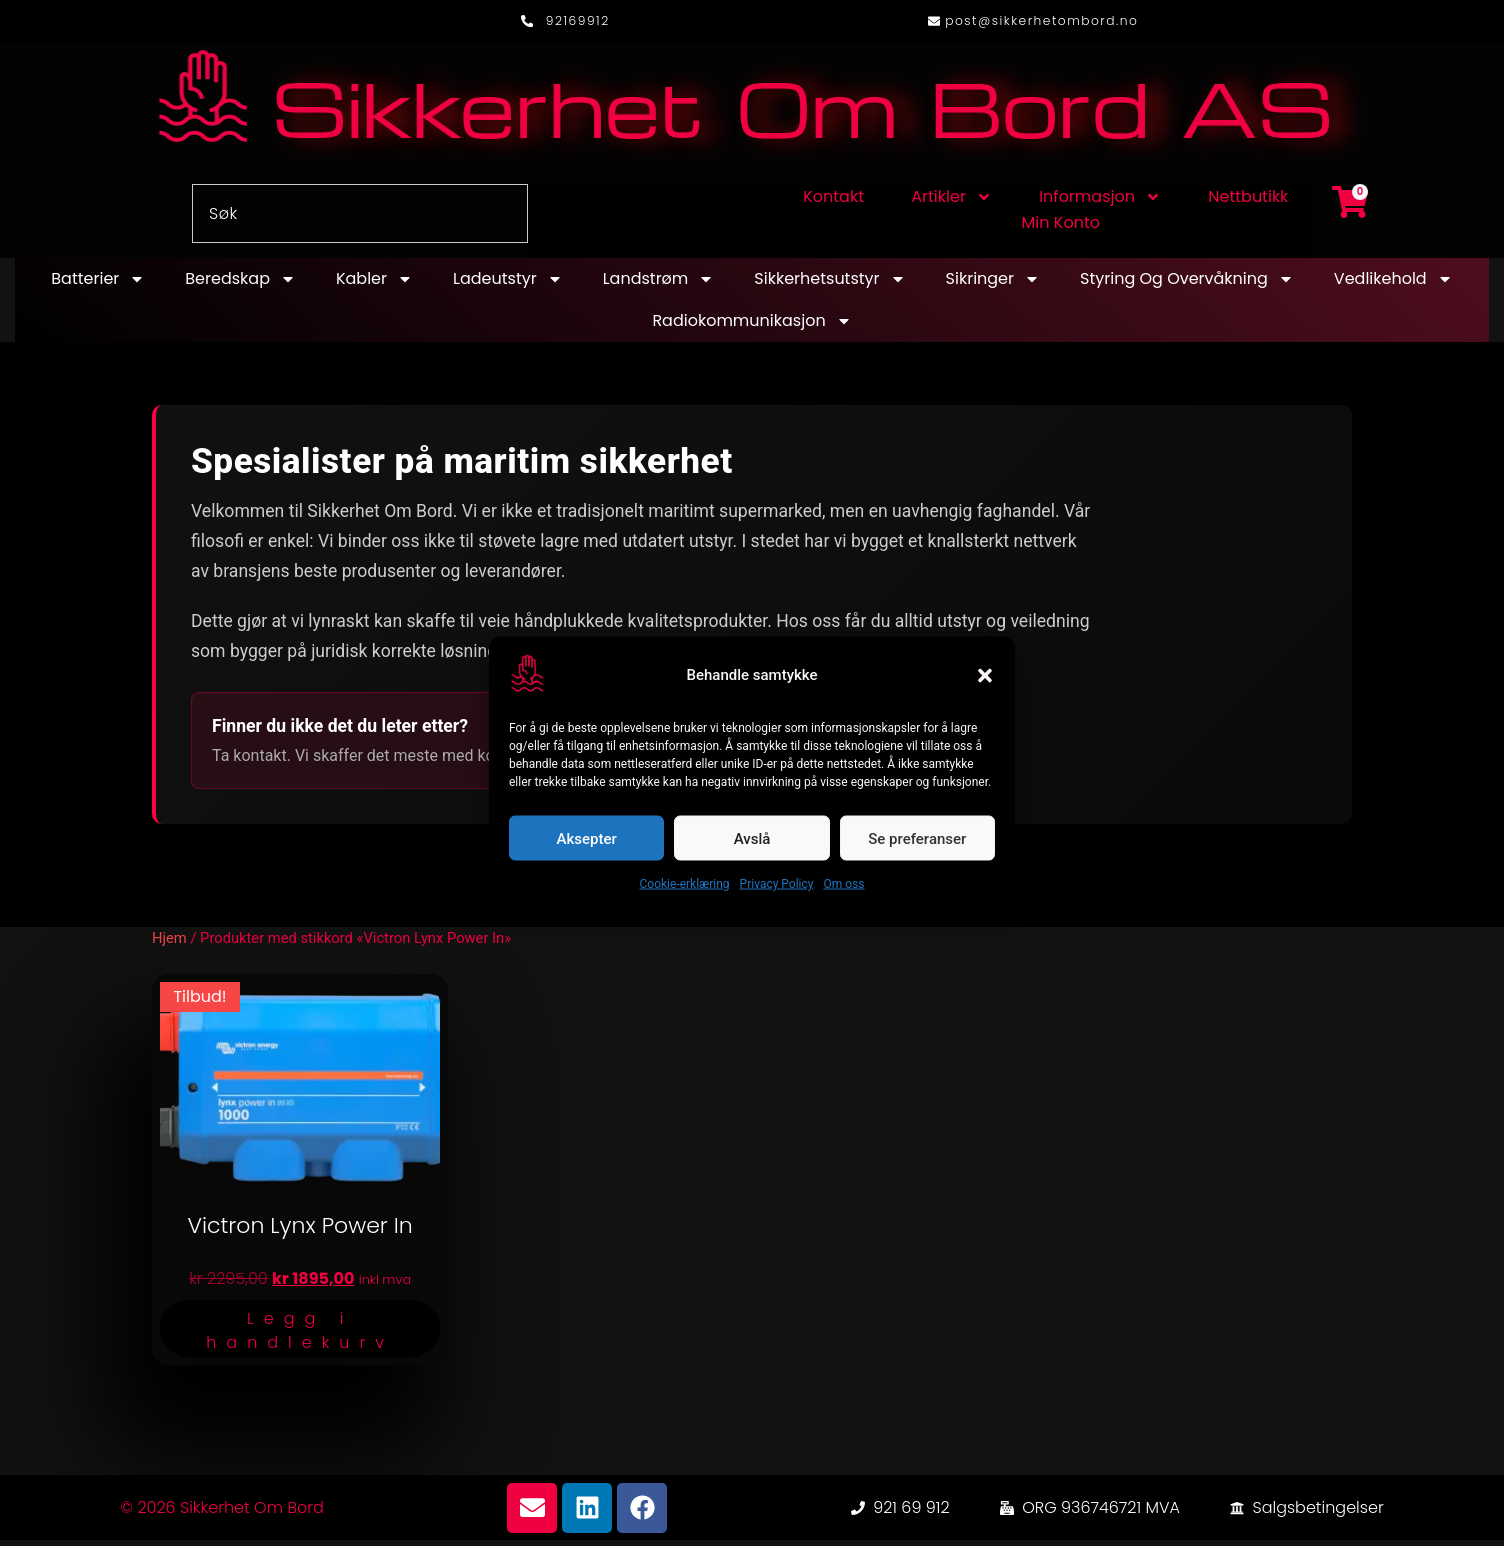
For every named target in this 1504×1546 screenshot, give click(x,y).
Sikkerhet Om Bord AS (802, 112)
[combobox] (360, 219)
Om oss (843, 884)
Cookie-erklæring (685, 884)
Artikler (951, 203)
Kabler (374, 285)
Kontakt (833, 202)
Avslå (752, 838)
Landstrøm (659, 285)
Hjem (169, 944)
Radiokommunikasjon (751, 327)
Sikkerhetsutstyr (829, 285)
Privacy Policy (777, 884)
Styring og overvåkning (1187, 285)
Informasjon (1100, 203)
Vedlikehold (1393, 285)
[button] (985, 675)
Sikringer (993, 285)
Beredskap (240, 285)
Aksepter (587, 838)
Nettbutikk (1248, 202)
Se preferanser (917, 838)
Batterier (98, 285)
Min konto (1061, 228)
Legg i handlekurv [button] (300, 1336)
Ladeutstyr (508, 285)
